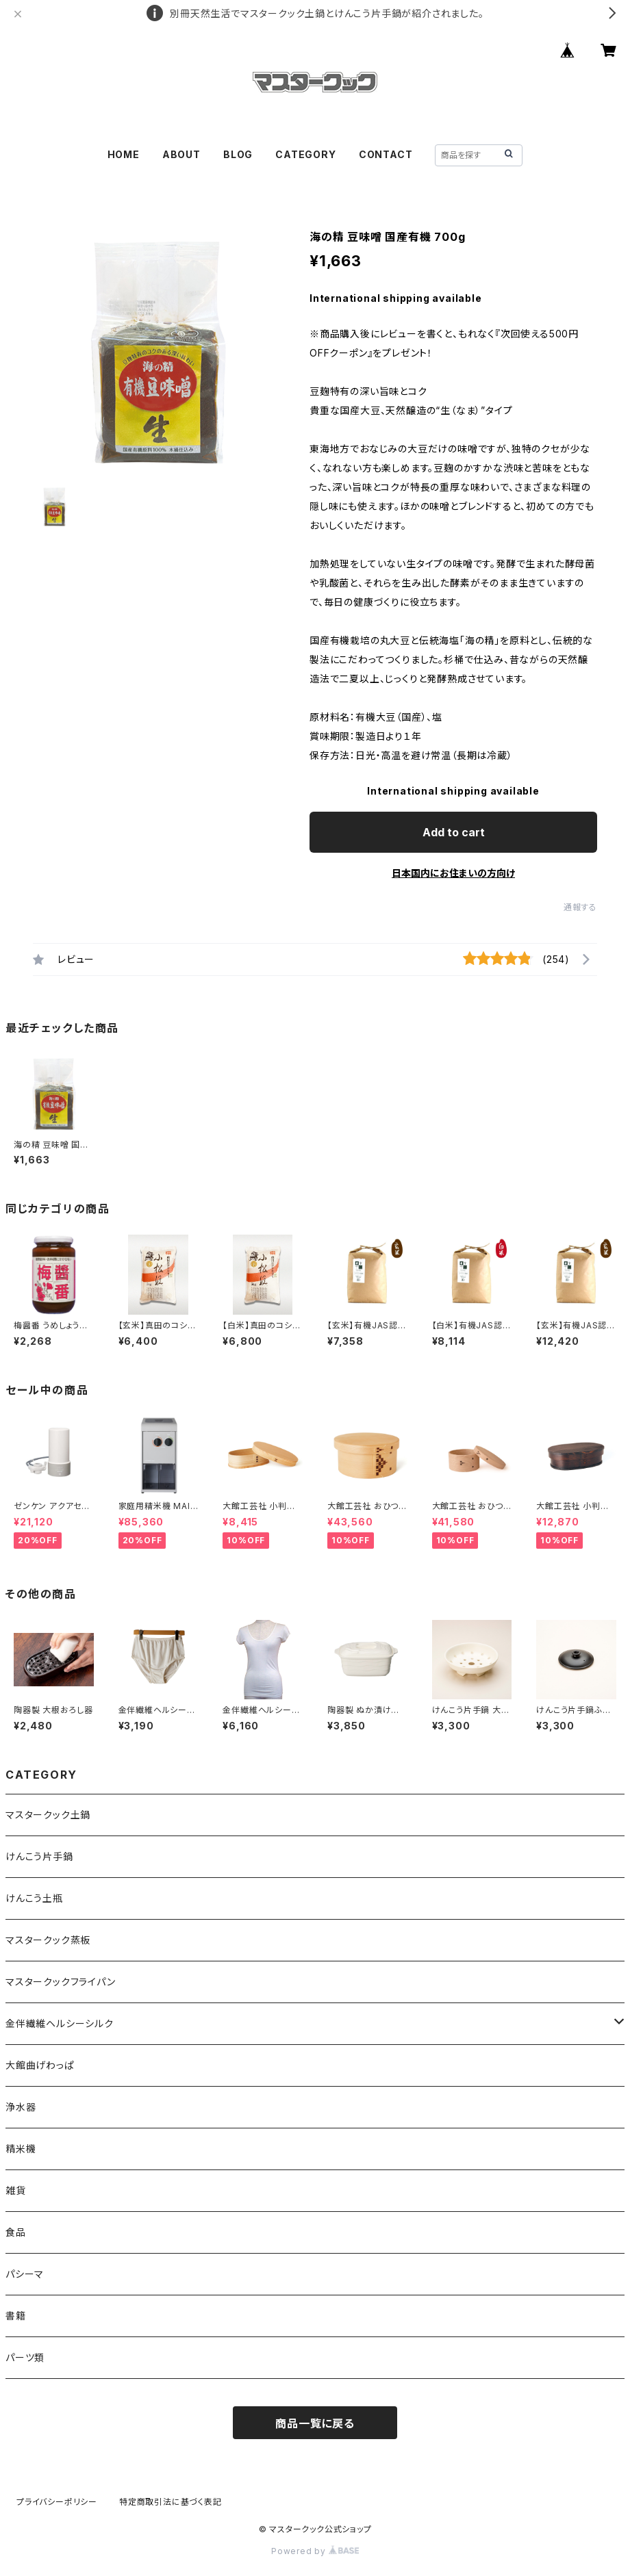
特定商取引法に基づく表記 (170, 2502)
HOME (124, 154)
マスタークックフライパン (60, 1981)
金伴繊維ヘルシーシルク (59, 2023)
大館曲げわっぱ (40, 2065)
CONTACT (386, 154)
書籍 (15, 2315)
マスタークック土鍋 (47, 1814)
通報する (580, 907)
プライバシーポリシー (56, 2502)
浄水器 (20, 2107)
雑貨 (15, 2190)
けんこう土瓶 (34, 1898)
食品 (15, 2232)
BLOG (238, 154)
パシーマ (24, 2274)
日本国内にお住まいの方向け (453, 873)
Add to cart (454, 832)
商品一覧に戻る (315, 2423)
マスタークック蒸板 (47, 1940)
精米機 (20, 2148)
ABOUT (181, 154)
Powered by (315, 2551)
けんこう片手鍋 (39, 1856)
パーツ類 (25, 2357)
